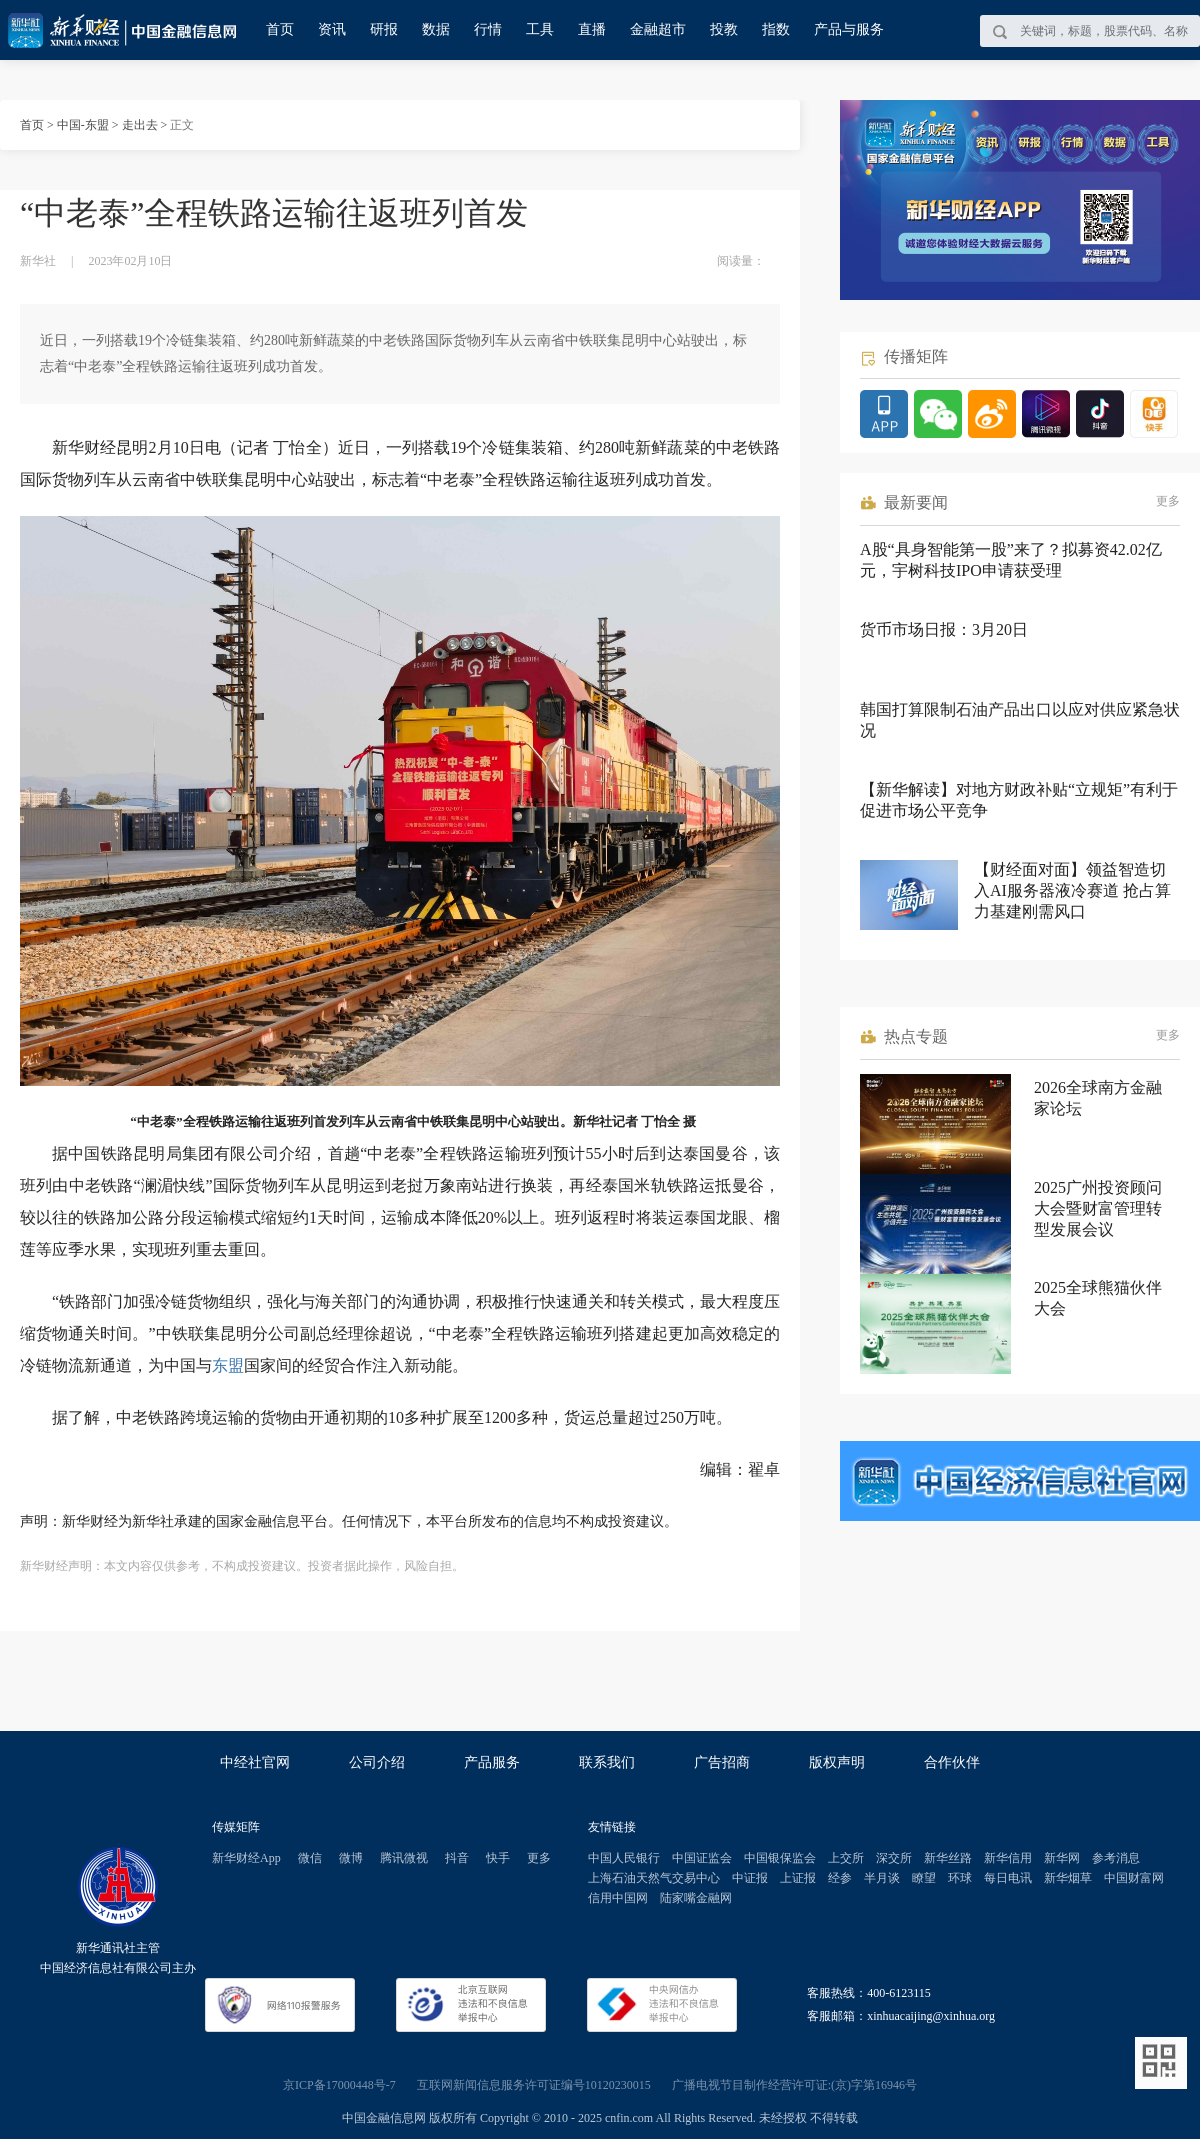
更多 (1168, 501)
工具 (540, 29)
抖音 (457, 1858)
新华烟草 (1068, 1878)
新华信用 (1008, 1858)
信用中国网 (618, 1898)
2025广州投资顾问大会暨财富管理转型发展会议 (1098, 1208)
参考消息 (1116, 1858)
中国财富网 (1134, 1878)
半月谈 (882, 1878)
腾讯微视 (404, 1858)
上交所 (846, 1858)
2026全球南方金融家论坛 (1098, 1098)
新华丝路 (948, 1858)
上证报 (798, 1878)
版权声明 (837, 1762)
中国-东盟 (83, 125)
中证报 (750, 1878)
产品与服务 (849, 29)
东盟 (228, 1365)
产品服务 (492, 1762)
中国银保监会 (780, 1858)
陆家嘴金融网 (696, 1898)
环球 (960, 1878)
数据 (436, 29)
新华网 (1062, 1858)
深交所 (894, 1858)
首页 (280, 29)
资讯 (332, 29)
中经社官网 (255, 1762)
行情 (488, 29)
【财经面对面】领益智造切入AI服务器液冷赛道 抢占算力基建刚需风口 (1072, 890)
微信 (310, 1858)
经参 (840, 1878)
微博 (351, 1858)
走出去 (140, 125)
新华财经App (246, 1858)
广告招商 (722, 1762)
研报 (384, 29)
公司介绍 (377, 1762)
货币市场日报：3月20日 (944, 629)
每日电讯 (1008, 1878)
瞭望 (924, 1878)
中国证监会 (702, 1858)
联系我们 (607, 1762)
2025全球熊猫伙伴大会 (1098, 1298)
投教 (724, 29)
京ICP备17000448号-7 (339, 2085)
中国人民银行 (624, 1858)
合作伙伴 (952, 1762)
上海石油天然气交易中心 (654, 1878)
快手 (498, 1858)
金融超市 (658, 29)
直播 (592, 29)
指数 (776, 29)
